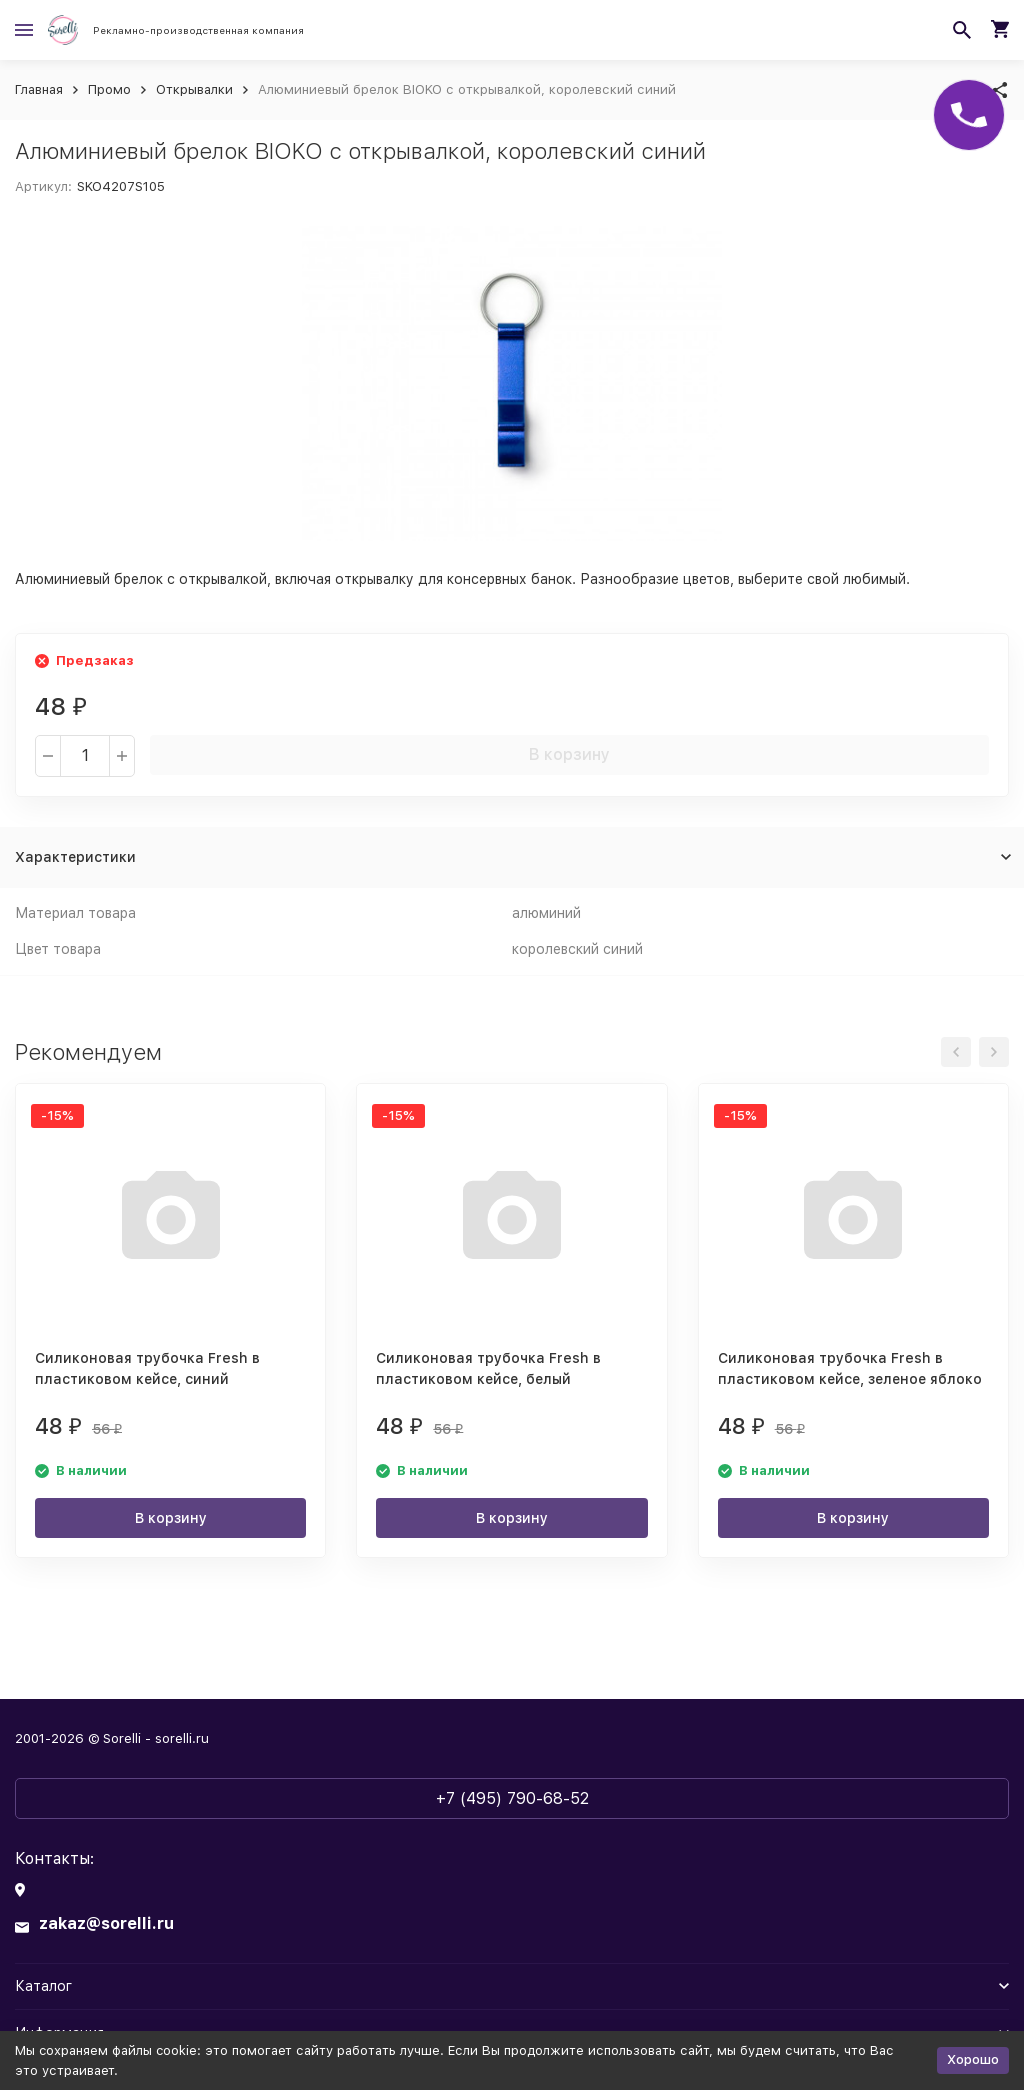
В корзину (569, 754)
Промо (109, 89)
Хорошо (973, 2059)
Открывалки (194, 89)
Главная (39, 89)
